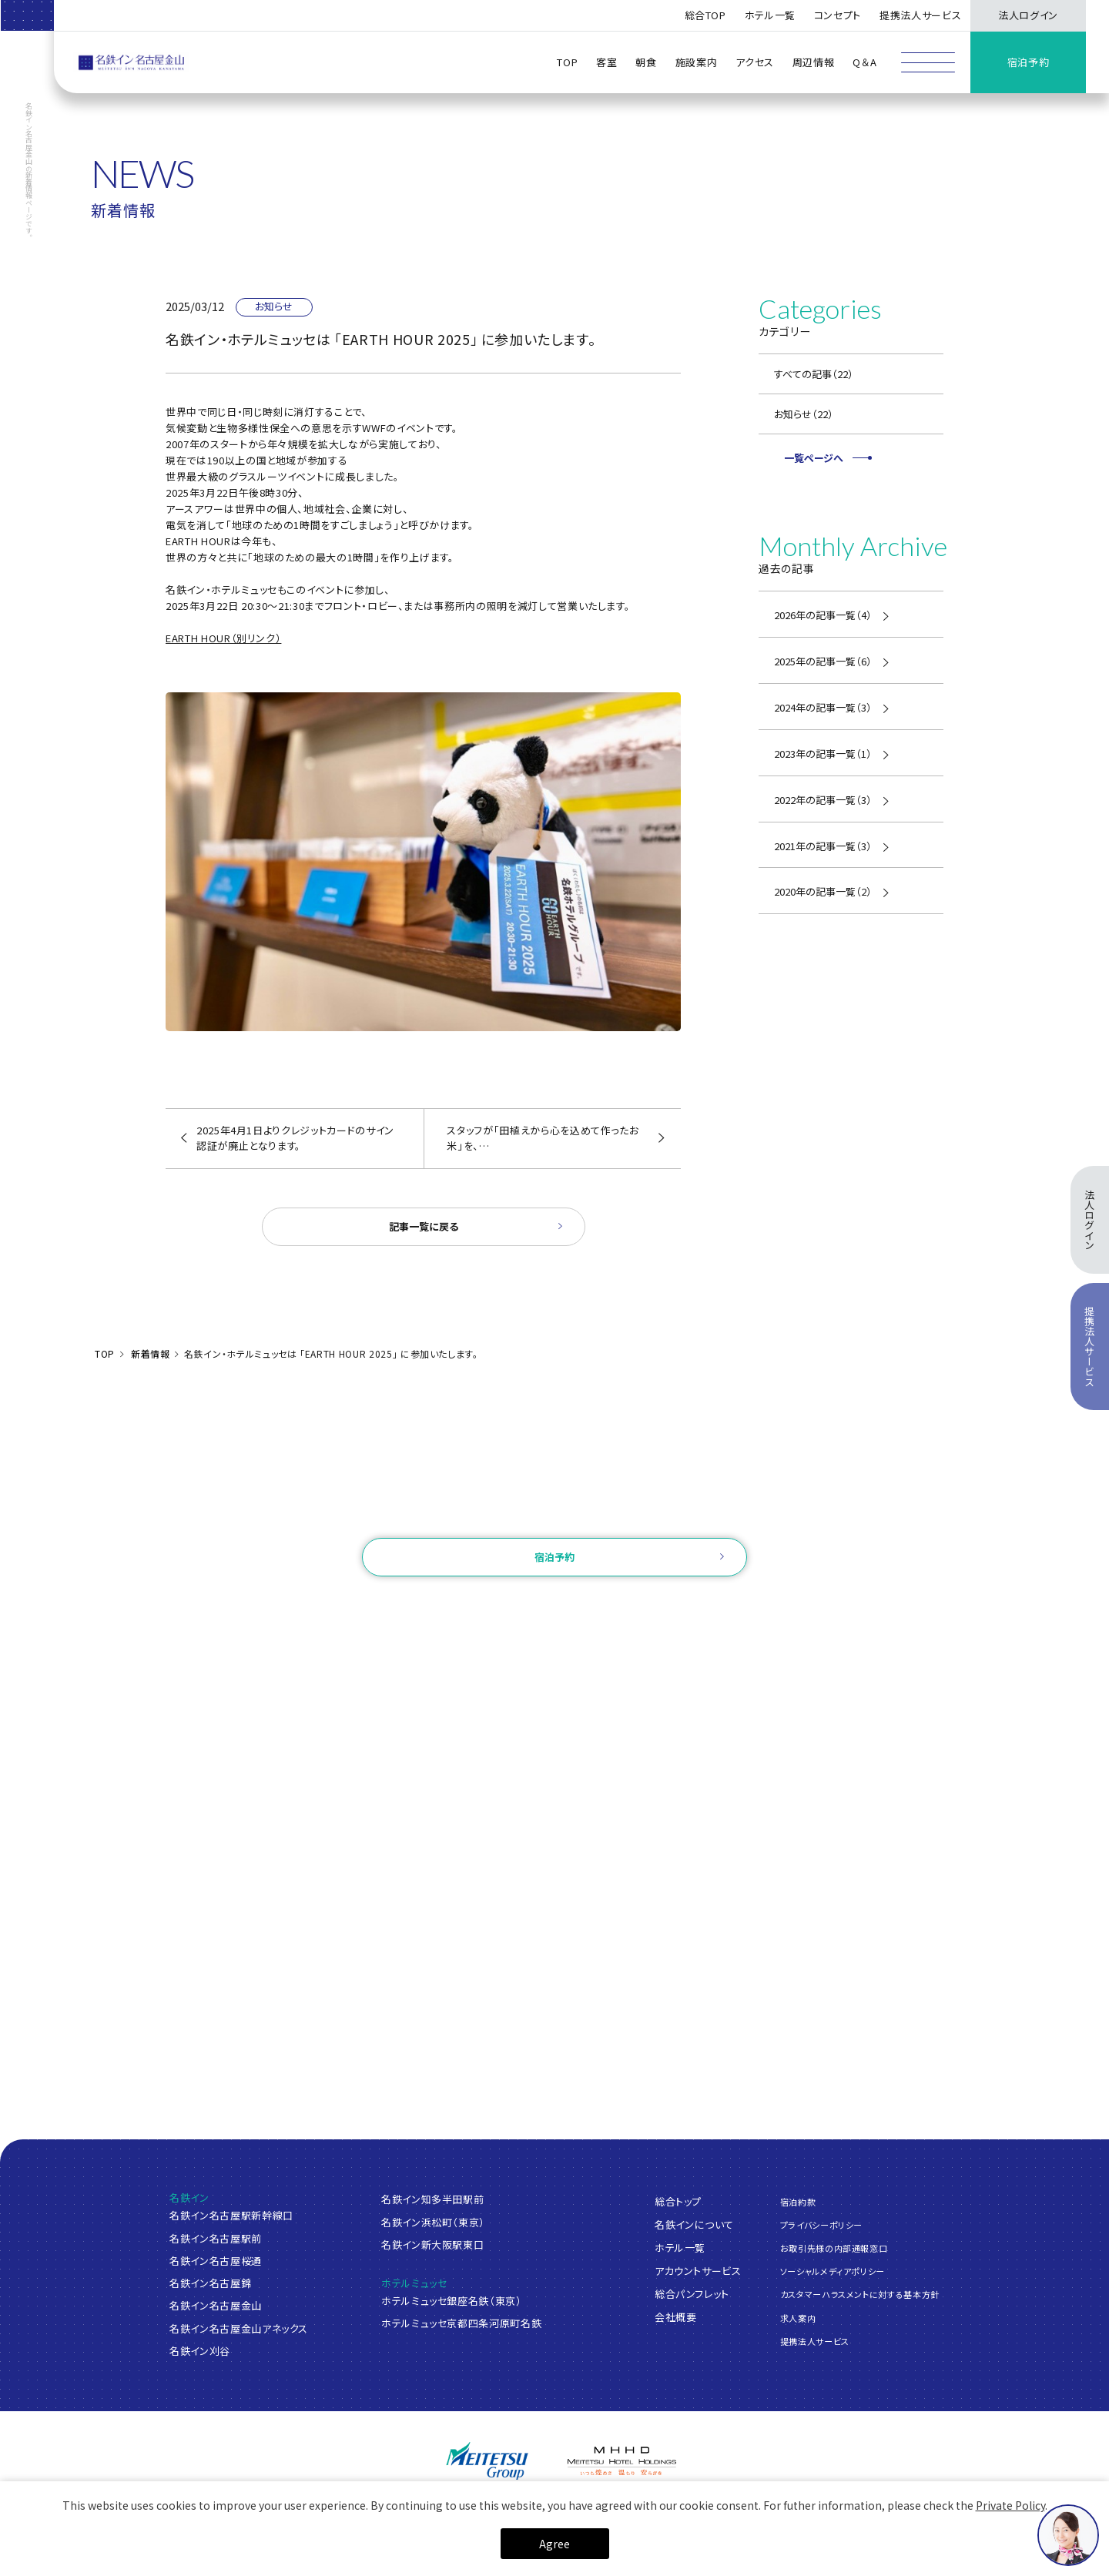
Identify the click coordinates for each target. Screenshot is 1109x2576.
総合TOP (705, 15)
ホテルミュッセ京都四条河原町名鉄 (461, 2323)
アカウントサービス (698, 2270)
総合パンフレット (692, 2293)
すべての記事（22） (813, 374)
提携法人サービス (920, 15)
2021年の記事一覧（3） (823, 846)
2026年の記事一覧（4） (823, 615)
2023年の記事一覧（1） (823, 753)
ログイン (469, 1605)
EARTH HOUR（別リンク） (223, 638)
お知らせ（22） (803, 414)
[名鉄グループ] (487, 2461)
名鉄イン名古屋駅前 (215, 2238)
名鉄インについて (694, 2223)
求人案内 (798, 2317)
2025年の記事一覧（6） (823, 661)
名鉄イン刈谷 (199, 2350)
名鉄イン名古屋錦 (210, 2283)
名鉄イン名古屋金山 (215, 2305)
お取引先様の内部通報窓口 (834, 2248)
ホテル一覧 (680, 2246)
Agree (554, 2543)
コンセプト (837, 15)
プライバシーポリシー (821, 2225)
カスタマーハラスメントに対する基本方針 (860, 2294)
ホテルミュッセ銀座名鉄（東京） (451, 2300)
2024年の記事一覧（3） (823, 707)
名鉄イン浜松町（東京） (433, 2222)
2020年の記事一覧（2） (823, 891)
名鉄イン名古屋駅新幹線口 (231, 2215)
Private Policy (1010, 2505)
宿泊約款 (798, 2201)
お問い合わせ (554, 1516)
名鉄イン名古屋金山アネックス (238, 2328)
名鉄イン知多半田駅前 (432, 2199)
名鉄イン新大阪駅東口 (432, 2244)
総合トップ (678, 2200)
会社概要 (676, 2316)
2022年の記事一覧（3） (823, 799)
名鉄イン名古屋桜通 (215, 2260)
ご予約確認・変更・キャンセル (364, 1605)
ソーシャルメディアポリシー (832, 2271)
